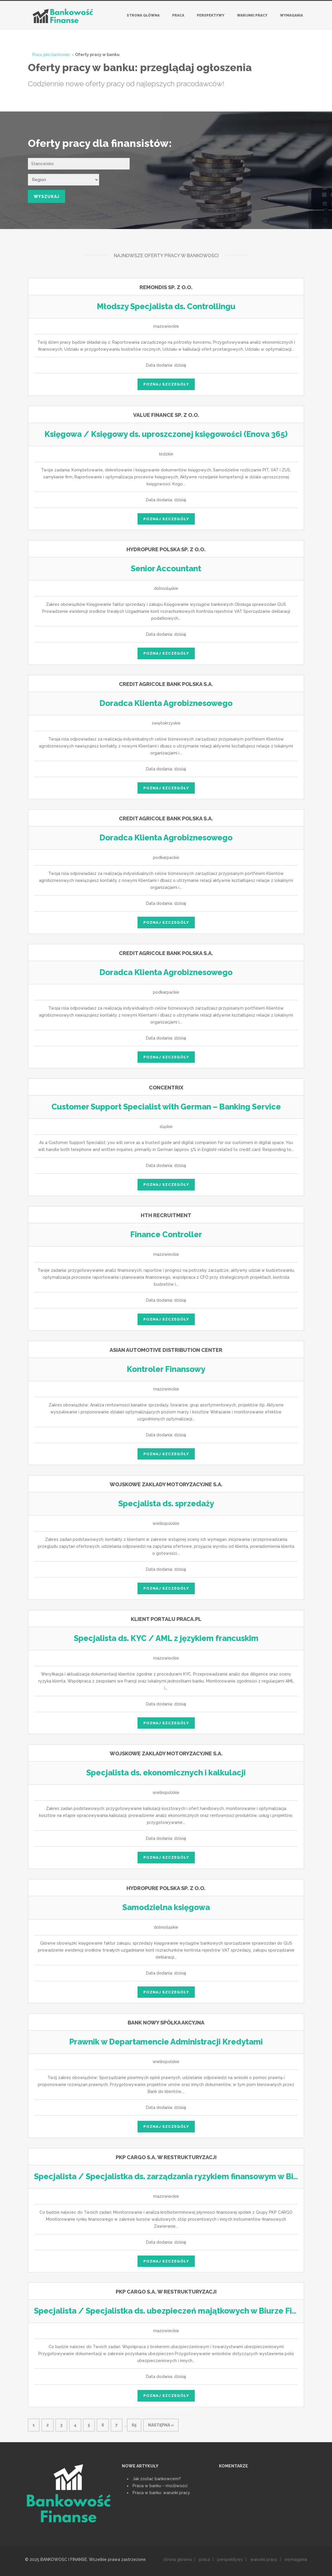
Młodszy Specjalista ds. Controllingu (166, 306)
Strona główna (143, 15)
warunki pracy (263, 2559)
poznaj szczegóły (166, 384)
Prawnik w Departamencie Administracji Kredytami (166, 2042)
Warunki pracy (252, 15)
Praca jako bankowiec (51, 54)
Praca (178, 15)
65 (134, 2425)
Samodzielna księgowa (166, 1907)
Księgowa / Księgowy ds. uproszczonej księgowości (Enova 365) (166, 434)
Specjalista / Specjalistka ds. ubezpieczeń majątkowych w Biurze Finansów (167, 2311)
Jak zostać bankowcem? (157, 2478)
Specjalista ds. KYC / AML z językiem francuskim (166, 1638)
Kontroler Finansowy (166, 1369)
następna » (161, 2425)
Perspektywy (210, 15)
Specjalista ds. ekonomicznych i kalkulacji (166, 1772)
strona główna (177, 2559)
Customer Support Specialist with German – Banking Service (166, 1107)
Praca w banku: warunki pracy (161, 2492)
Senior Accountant (166, 568)
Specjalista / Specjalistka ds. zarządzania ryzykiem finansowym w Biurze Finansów (180, 2176)
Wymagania (291, 15)
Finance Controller (166, 1234)
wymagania (296, 2559)
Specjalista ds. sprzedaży (166, 1503)
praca (204, 2559)
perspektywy (230, 2559)
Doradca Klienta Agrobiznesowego (166, 703)
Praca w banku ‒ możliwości (160, 2485)
